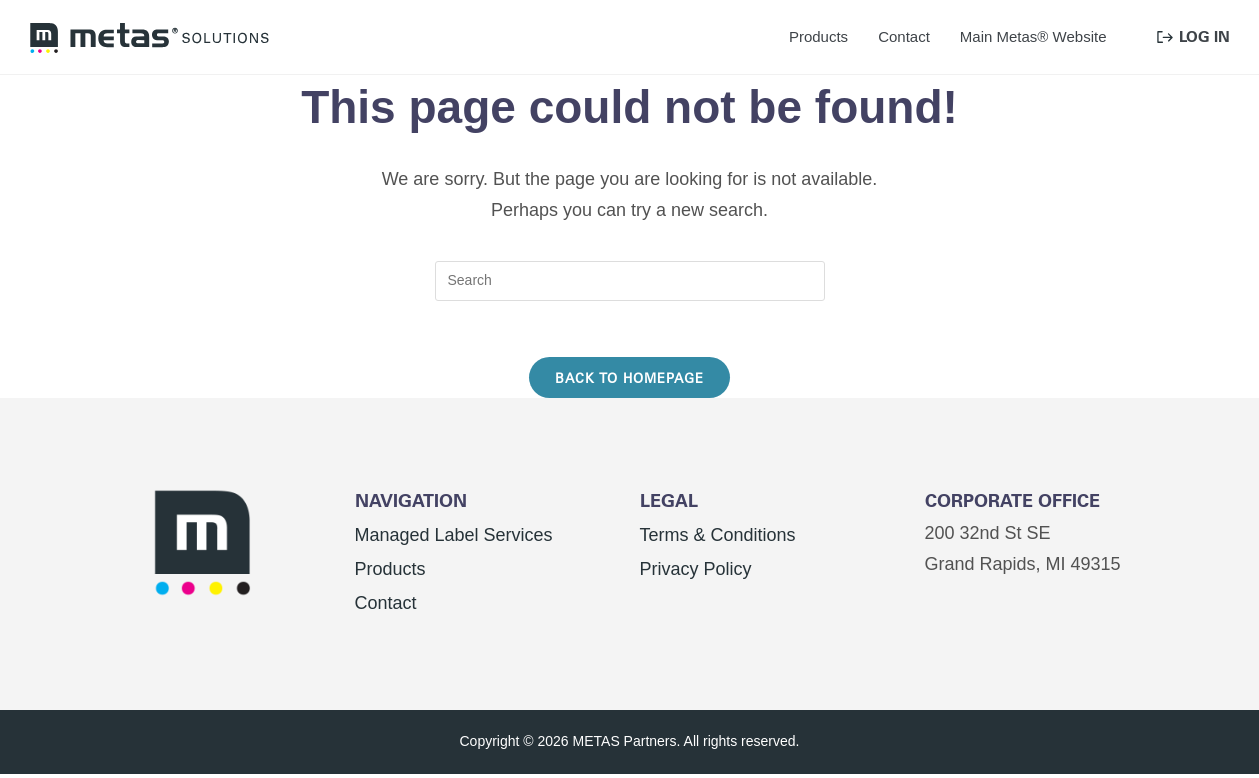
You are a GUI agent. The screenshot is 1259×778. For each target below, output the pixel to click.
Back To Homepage (629, 381)
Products (390, 573)
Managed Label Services (454, 539)
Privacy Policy (696, 573)
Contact (386, 607)
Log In (1193, 36)
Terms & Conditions (718, 539)
